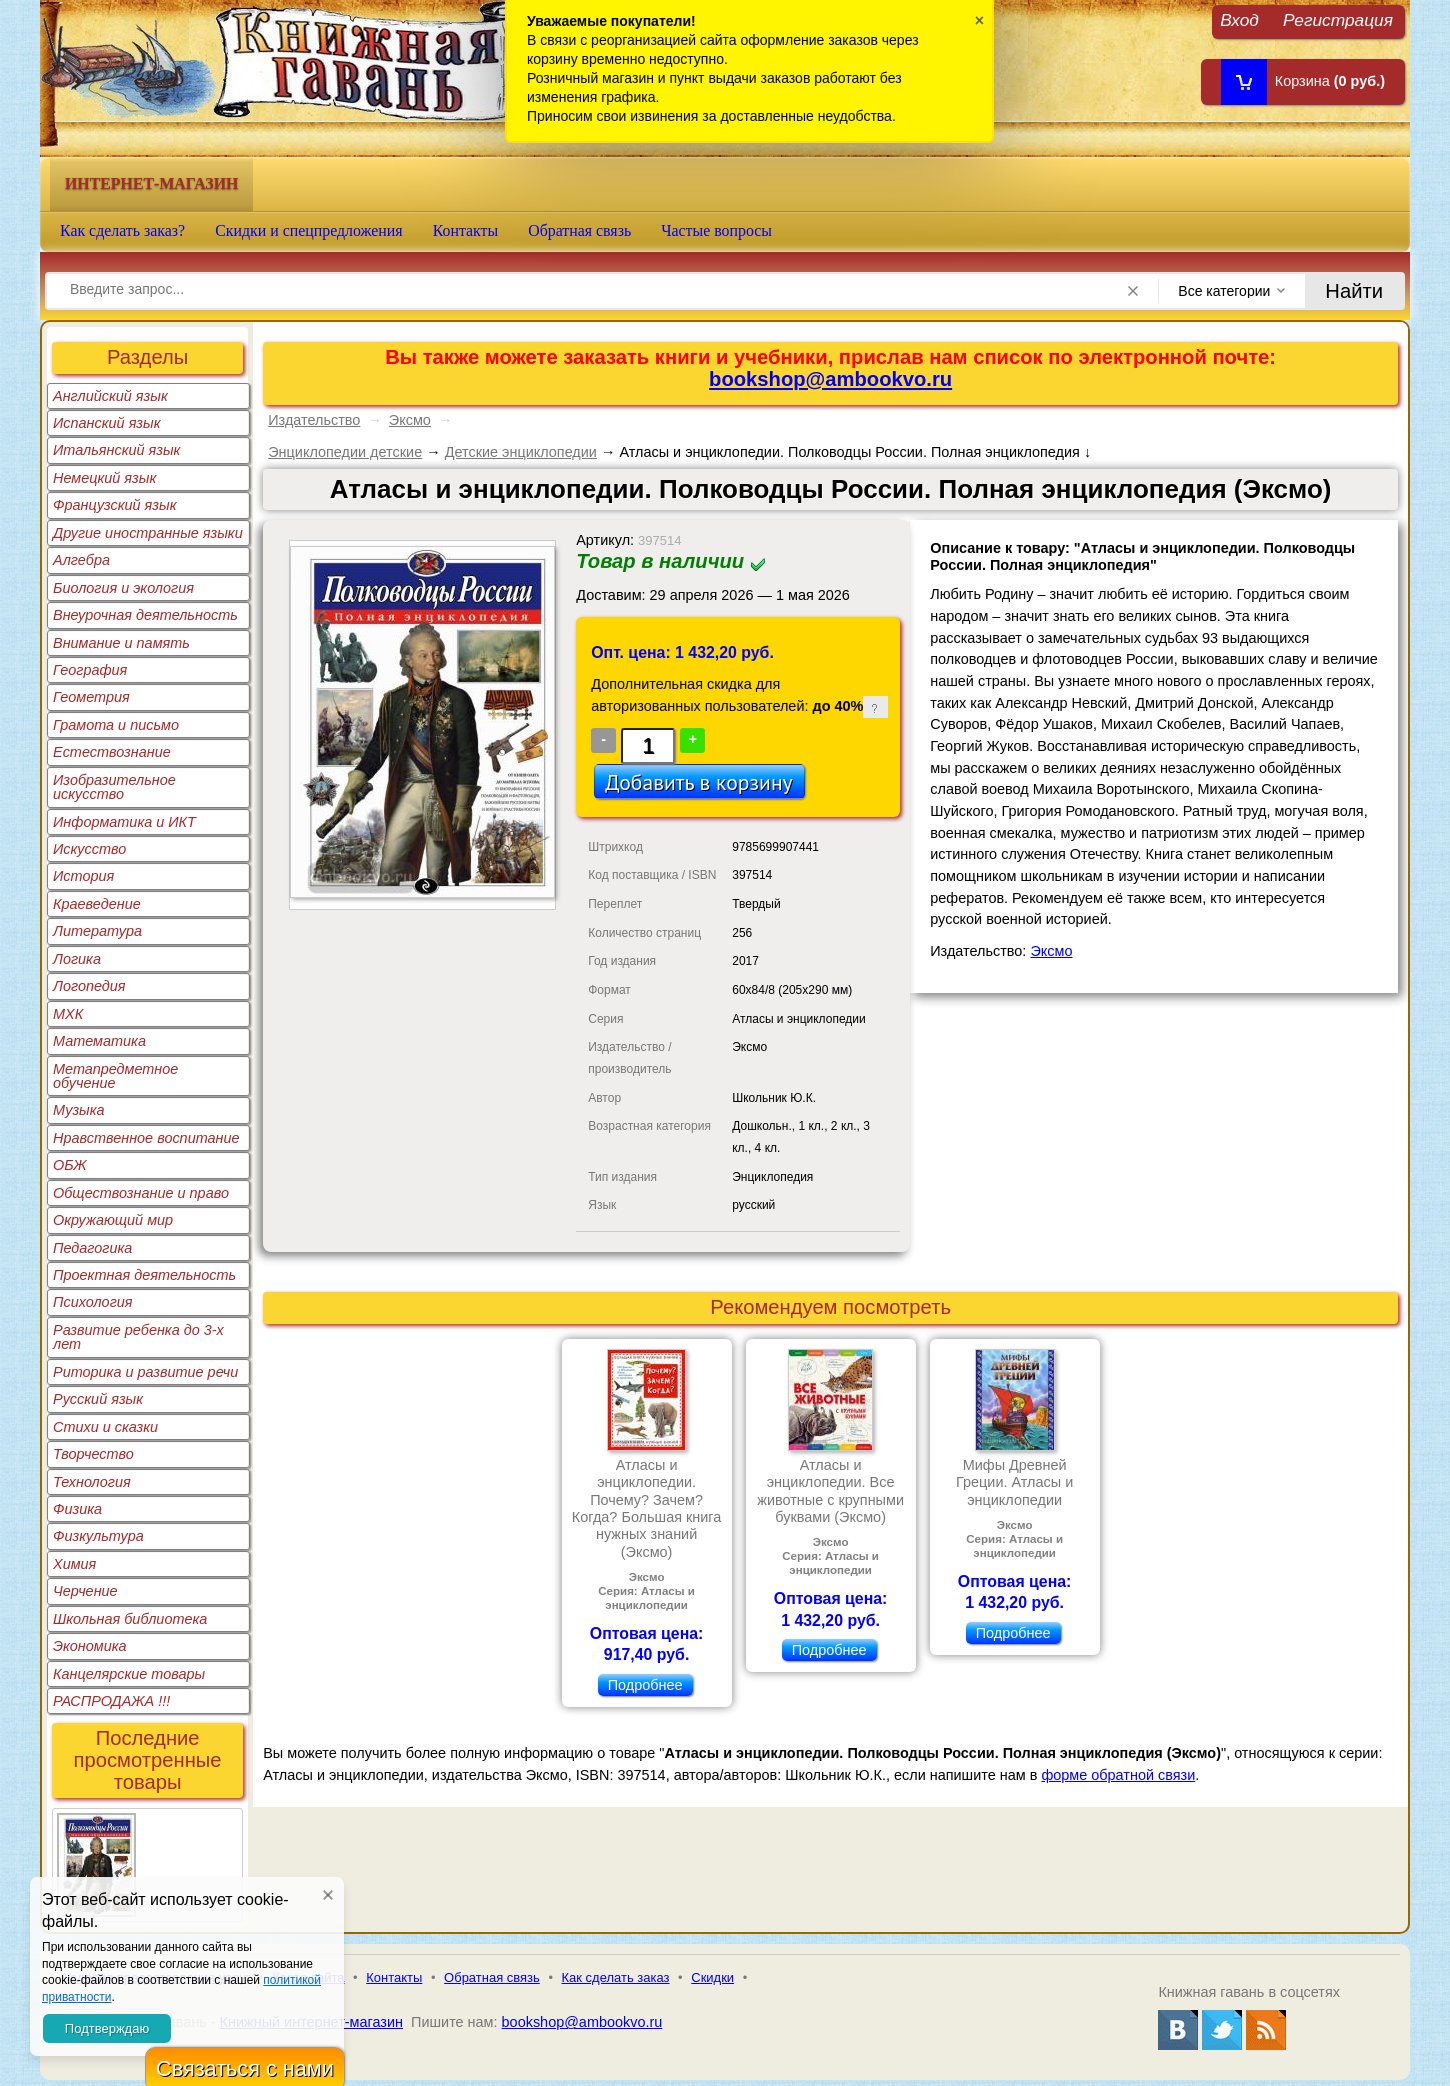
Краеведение (97, 904)
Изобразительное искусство (114, 787)
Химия (74, 1564)
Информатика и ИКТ (124, 822)
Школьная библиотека (130, 1619)
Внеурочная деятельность (145, 615)
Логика (77, 959)
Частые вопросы (716, 230)
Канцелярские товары (129, 1674)
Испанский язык (107, 423)
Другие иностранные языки (148, 533)
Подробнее (645, 1685)
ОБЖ (70, 1165)
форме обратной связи (1118, 1775)
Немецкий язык (104, 478)
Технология (92, 1482)
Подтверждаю (107, 2028)
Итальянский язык (116, 450)
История (83, 876)
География (90, 670)
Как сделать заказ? (122, 230)
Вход (1239, 19)
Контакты (466, 230)
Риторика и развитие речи (145, 1372)
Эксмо (410, 420)
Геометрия (91, 697)
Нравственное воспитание (146, 1138)
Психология (93, 1302)
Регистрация (1338, 19)
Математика (99, 1041)
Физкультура (98, 1536)
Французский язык (114, 505)
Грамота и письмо (116, 725)
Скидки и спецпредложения (309, 230)
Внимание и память (121, 643)
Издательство (314, 420)
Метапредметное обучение (115, 1076)
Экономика (90, 1646)
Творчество (93, 1454)
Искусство (89, 849)
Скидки (712, 1977)
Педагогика (92, 1248)
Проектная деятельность (144, 1275)
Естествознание (112, 752)
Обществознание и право (141, 1193)
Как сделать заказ (616, 1977)
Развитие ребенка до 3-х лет (138, 1337)
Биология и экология (123, 588)
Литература (97, 931)
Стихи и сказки (105, 1427)
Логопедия (89, 986)
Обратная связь (579, 230)
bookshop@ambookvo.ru (830, 379)
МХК (68, 1014)
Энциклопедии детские (345, 452)
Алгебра (81, 560)
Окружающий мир (113, 1220)
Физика (77, 1509)
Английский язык (110, 396)
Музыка (79, 1110)
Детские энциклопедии (521, 452)
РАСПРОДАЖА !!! (111, 1701)
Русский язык (98, 1399)
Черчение (85, 1591)
